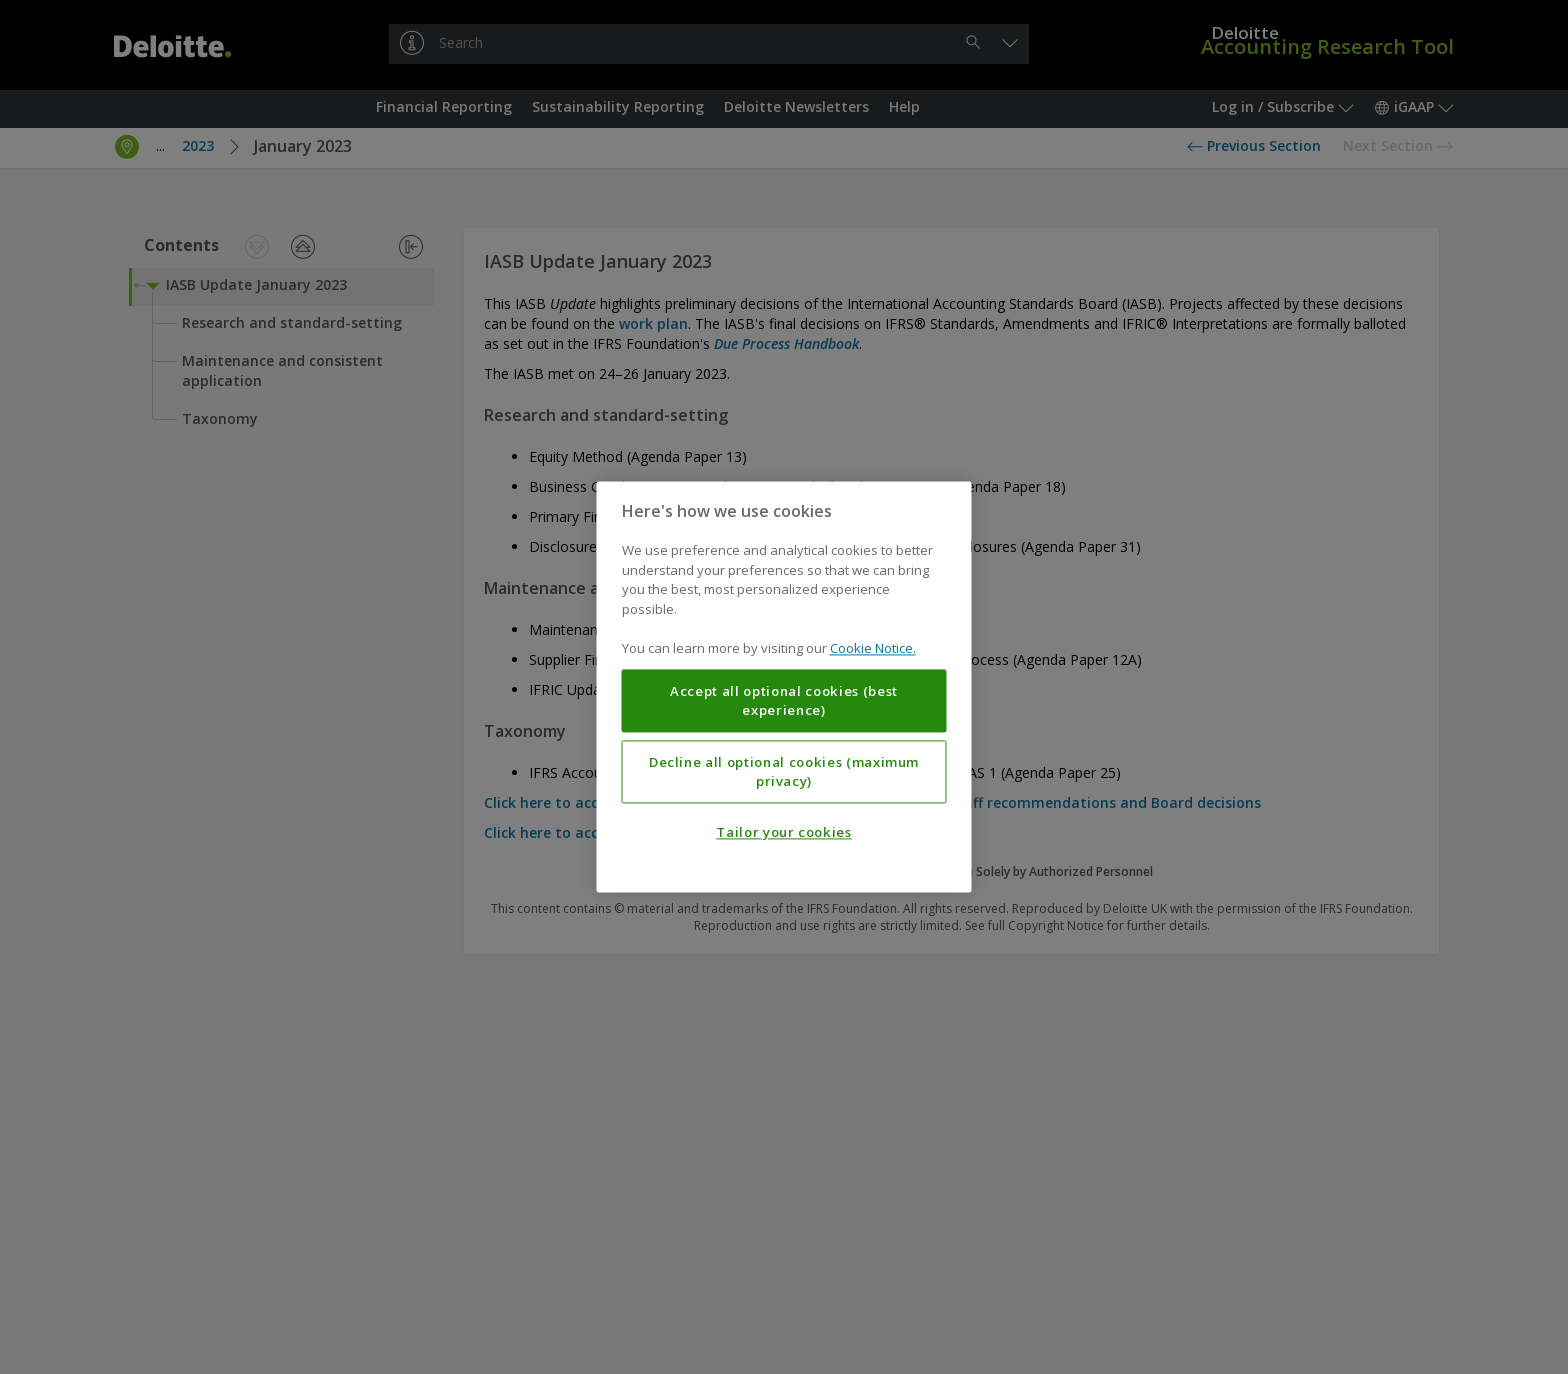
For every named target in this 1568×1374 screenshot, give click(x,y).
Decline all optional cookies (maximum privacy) (784, 772)
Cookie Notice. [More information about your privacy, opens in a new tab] (873, 649)
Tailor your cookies (783, 833)
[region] (784, 686)
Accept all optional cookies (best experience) (784, 701)
